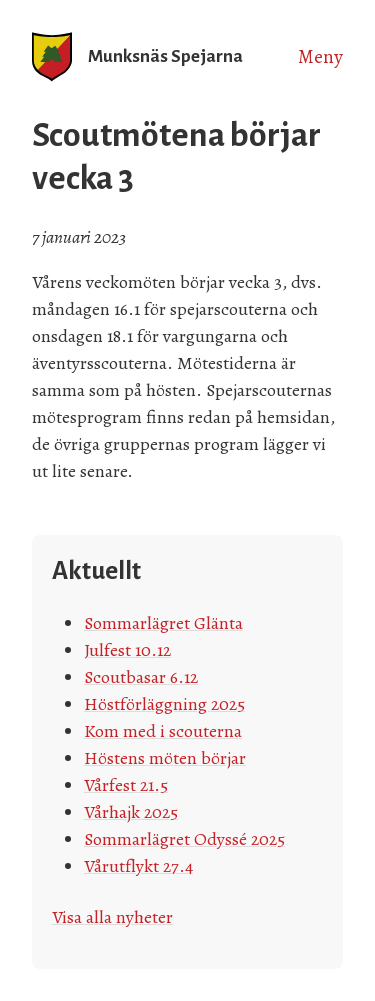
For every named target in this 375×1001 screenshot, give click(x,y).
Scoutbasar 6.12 (141, 677)
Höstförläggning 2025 (164, 704)
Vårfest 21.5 (126, 785)
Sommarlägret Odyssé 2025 (184, 839)
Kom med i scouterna (163, 731)
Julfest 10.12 (127, 650)
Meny (320, 57)
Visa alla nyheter (112, 917)
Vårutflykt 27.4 (138, 866)
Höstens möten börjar (165, 758)
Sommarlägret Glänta (163, 623)
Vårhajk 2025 (131, 812)
